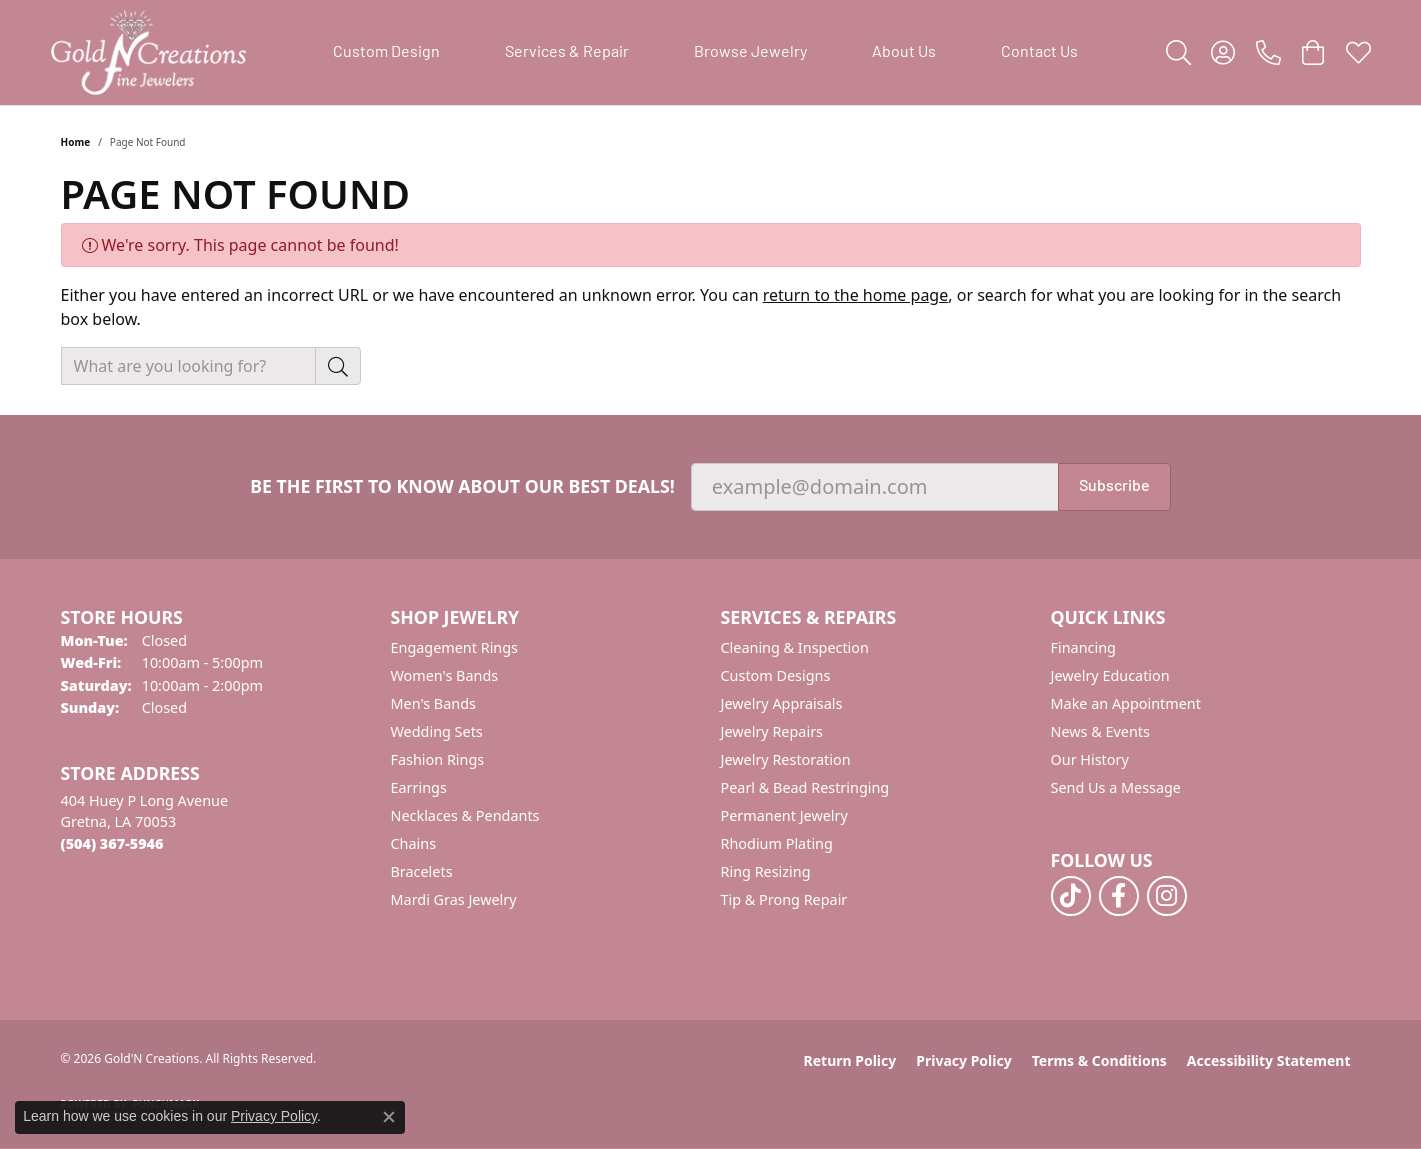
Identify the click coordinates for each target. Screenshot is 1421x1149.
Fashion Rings (438, 759)
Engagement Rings (455, 647)
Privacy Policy (963, 1060)
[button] (1178, 53)
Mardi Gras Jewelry (454, 899)
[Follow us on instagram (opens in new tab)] (1167, 896)
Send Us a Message (1116, 787)
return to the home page (856, 295)
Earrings (419, 787)
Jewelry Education (1110, 675)
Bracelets (422, 871)
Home (76, 142)
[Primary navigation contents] (706, 52)
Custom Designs (776, 675)
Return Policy (850, 1060)
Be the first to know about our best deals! (462, 486)
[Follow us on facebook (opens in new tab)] (1119, 896)
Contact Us (1039, 53)
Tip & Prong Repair (784, 899)
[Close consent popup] (389, 1117)
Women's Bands (445, 675)
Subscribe (1114, 487)
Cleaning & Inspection (795, 647)
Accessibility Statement (1269, 1060)
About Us (904, 53)
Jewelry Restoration (786, 759)
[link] (1268, 53)
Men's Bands (433, 703)
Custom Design (386, 53)
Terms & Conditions (1099, 1060)
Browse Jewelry (750, 53)
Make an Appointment (1126, 703)
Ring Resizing (766, 871)
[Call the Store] (112, 843)
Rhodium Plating (777, 843)
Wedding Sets (437, 731)
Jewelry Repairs (772, 731)
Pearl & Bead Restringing (805, 787)
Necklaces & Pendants (465, 815)
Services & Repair (567, 53)
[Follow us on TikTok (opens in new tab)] (1071, 896)
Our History (1090, 759)
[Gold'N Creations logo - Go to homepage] (148, 52)
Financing (1083, 647)
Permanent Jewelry (784, 815)
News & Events (1100, 731)
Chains (414, 843)
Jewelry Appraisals (782, 703)
